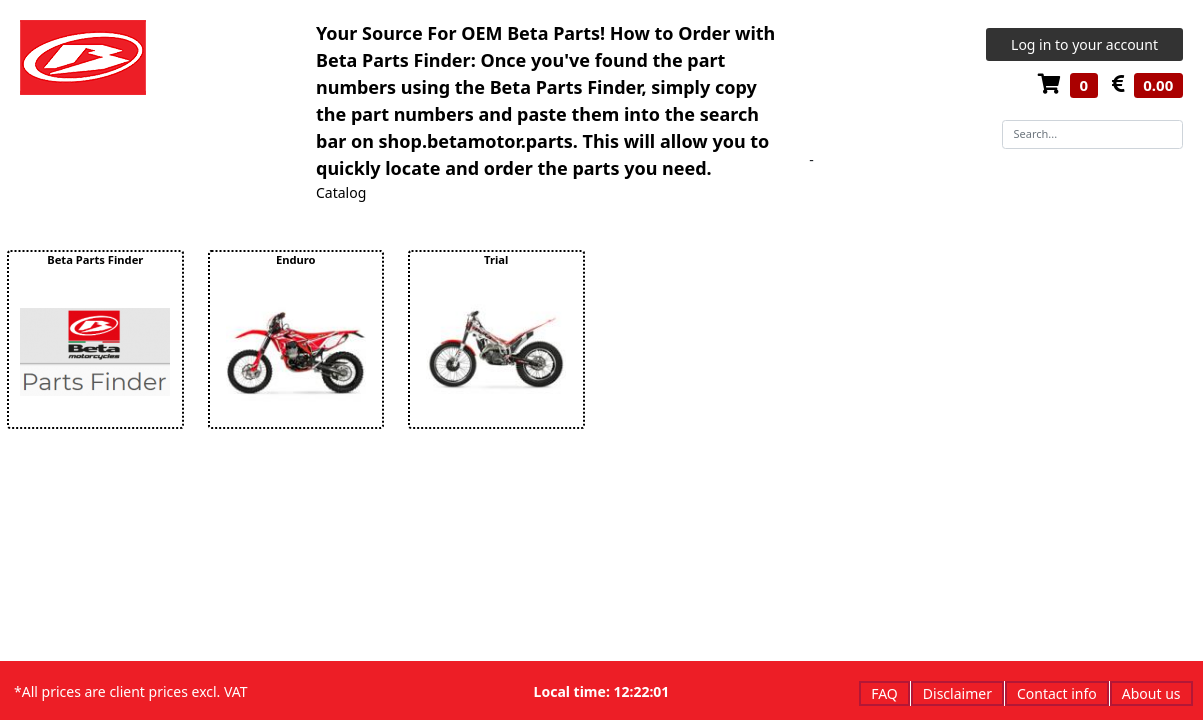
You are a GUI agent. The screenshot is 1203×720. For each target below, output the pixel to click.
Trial (496, 259)
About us (1151, 693)
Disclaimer (957, 693)
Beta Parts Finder (95, 259)
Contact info (1057, 693)
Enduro (296, 259)
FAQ (884, 693)
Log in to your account (1084, 44)
